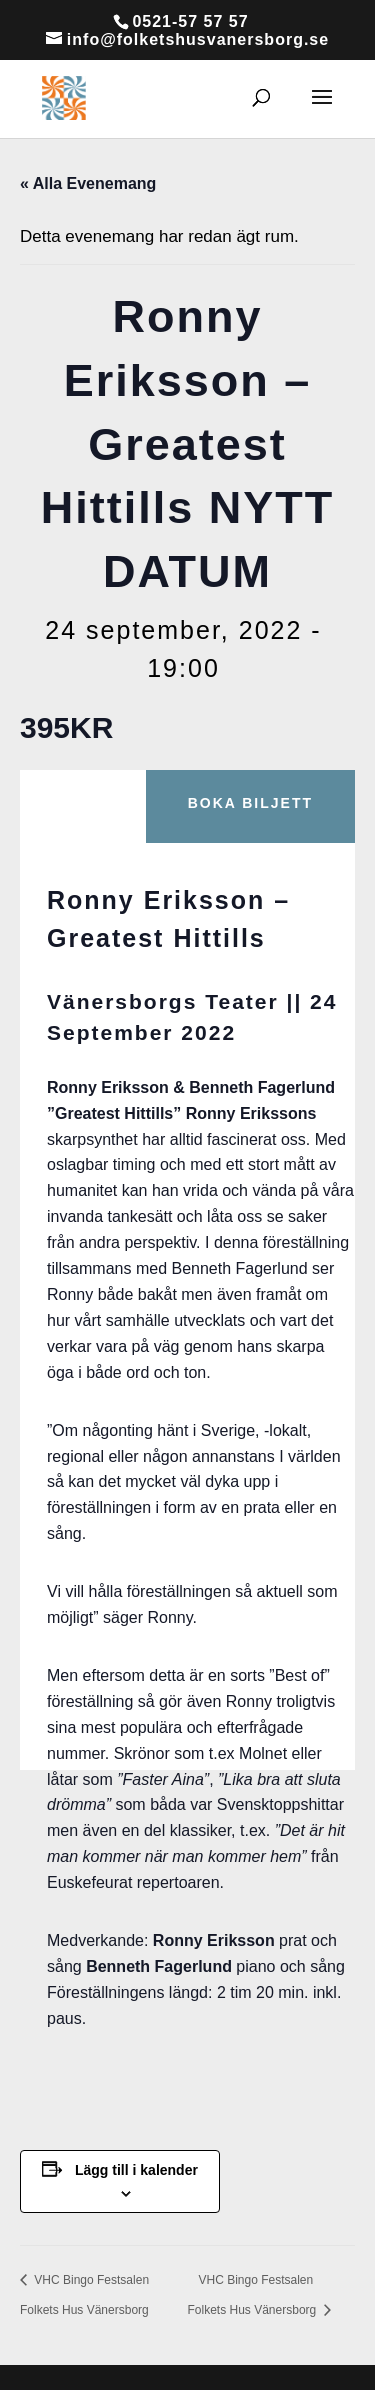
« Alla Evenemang (88, 183)
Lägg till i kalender (136, 2170)
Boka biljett (250, 803)
